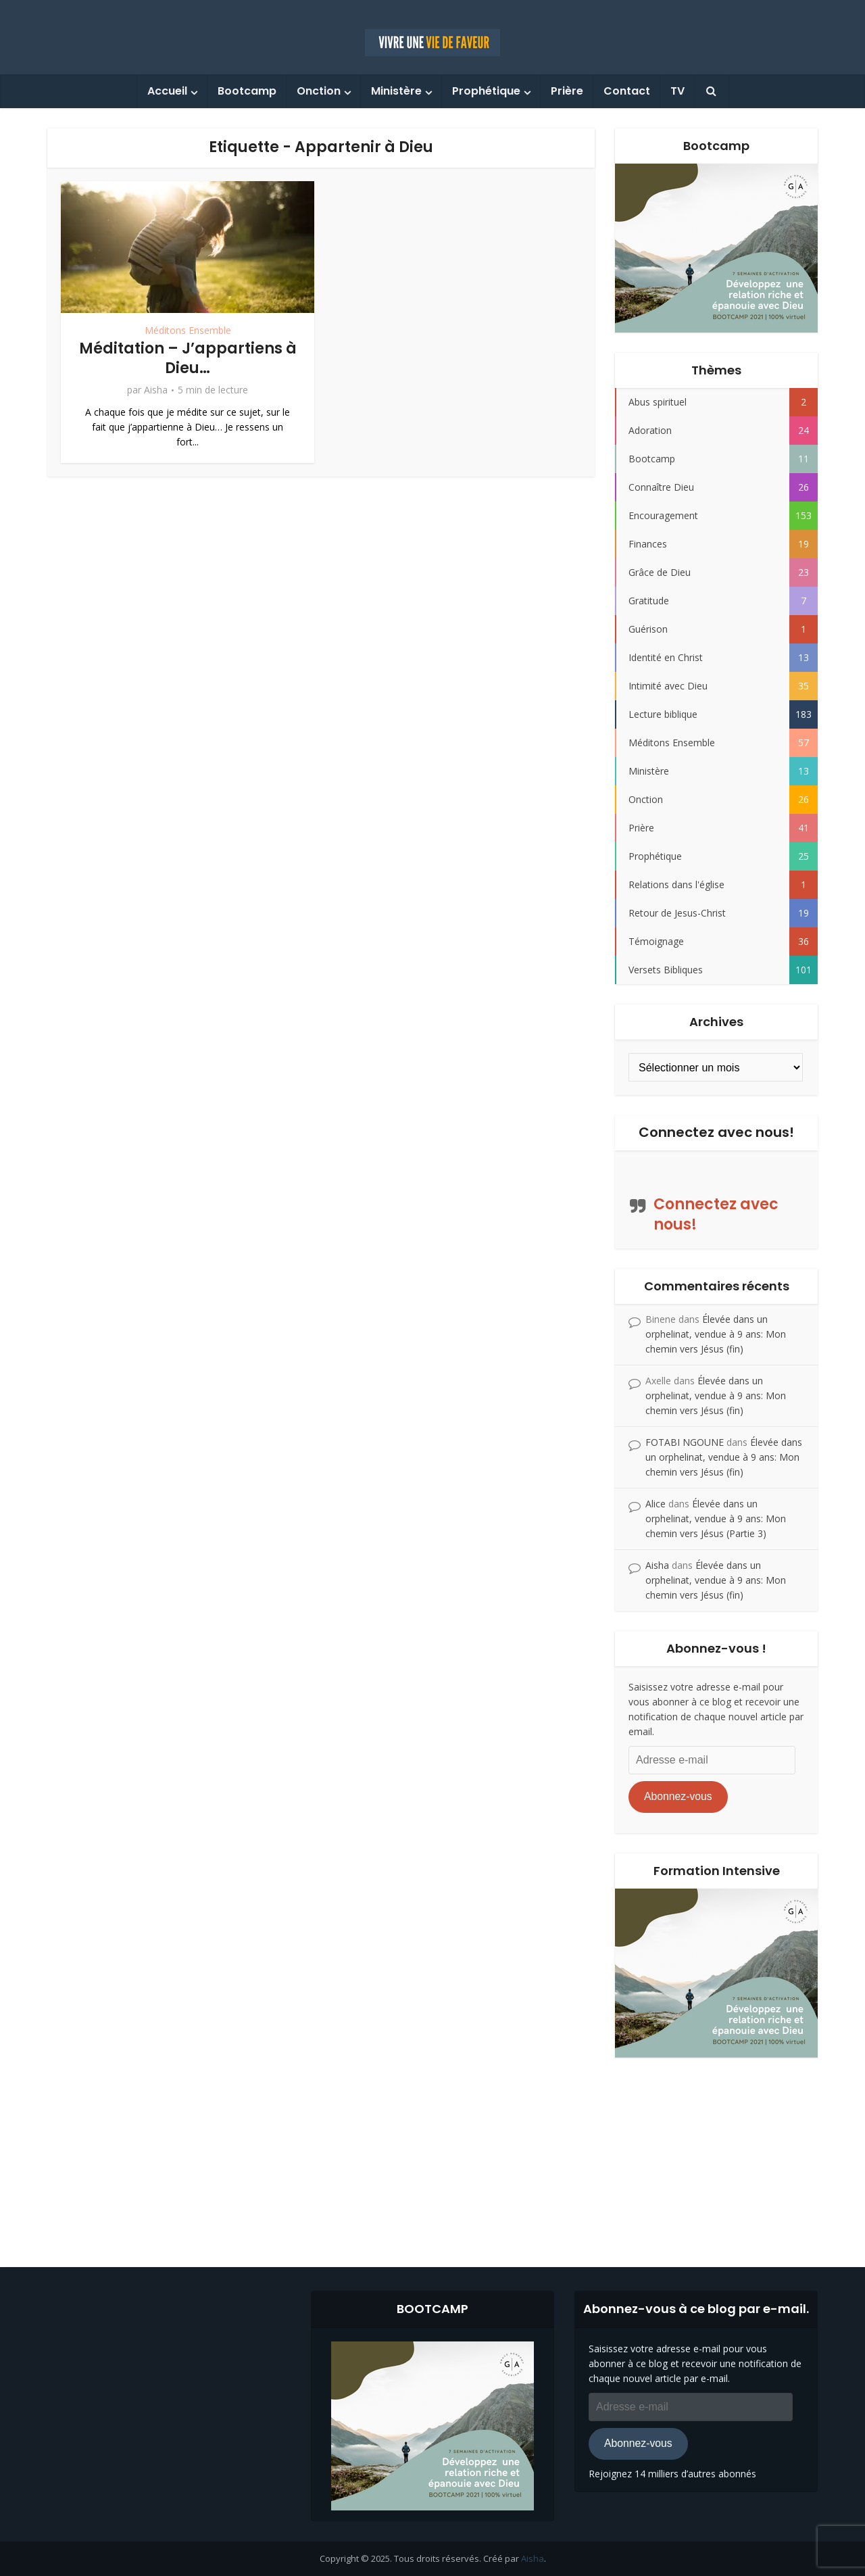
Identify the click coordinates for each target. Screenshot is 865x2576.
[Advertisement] (432, 2152)
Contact (626, 91)
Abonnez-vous (678, 1796)
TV (677, 91)
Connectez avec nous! (716, 1132)
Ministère (396, 91)
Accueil (167, 91)
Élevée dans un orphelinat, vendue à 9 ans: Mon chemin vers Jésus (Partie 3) (715, 1518)
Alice (655, 1503)
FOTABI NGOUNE (684, 1442)
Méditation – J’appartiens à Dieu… (188, 358)
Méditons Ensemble (188, 330)
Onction (319, 91)
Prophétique (486, 91)
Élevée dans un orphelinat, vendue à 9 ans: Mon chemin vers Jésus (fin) (715, 1334)
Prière (567, 91)
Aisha (156, 390)
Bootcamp (247, 91)
